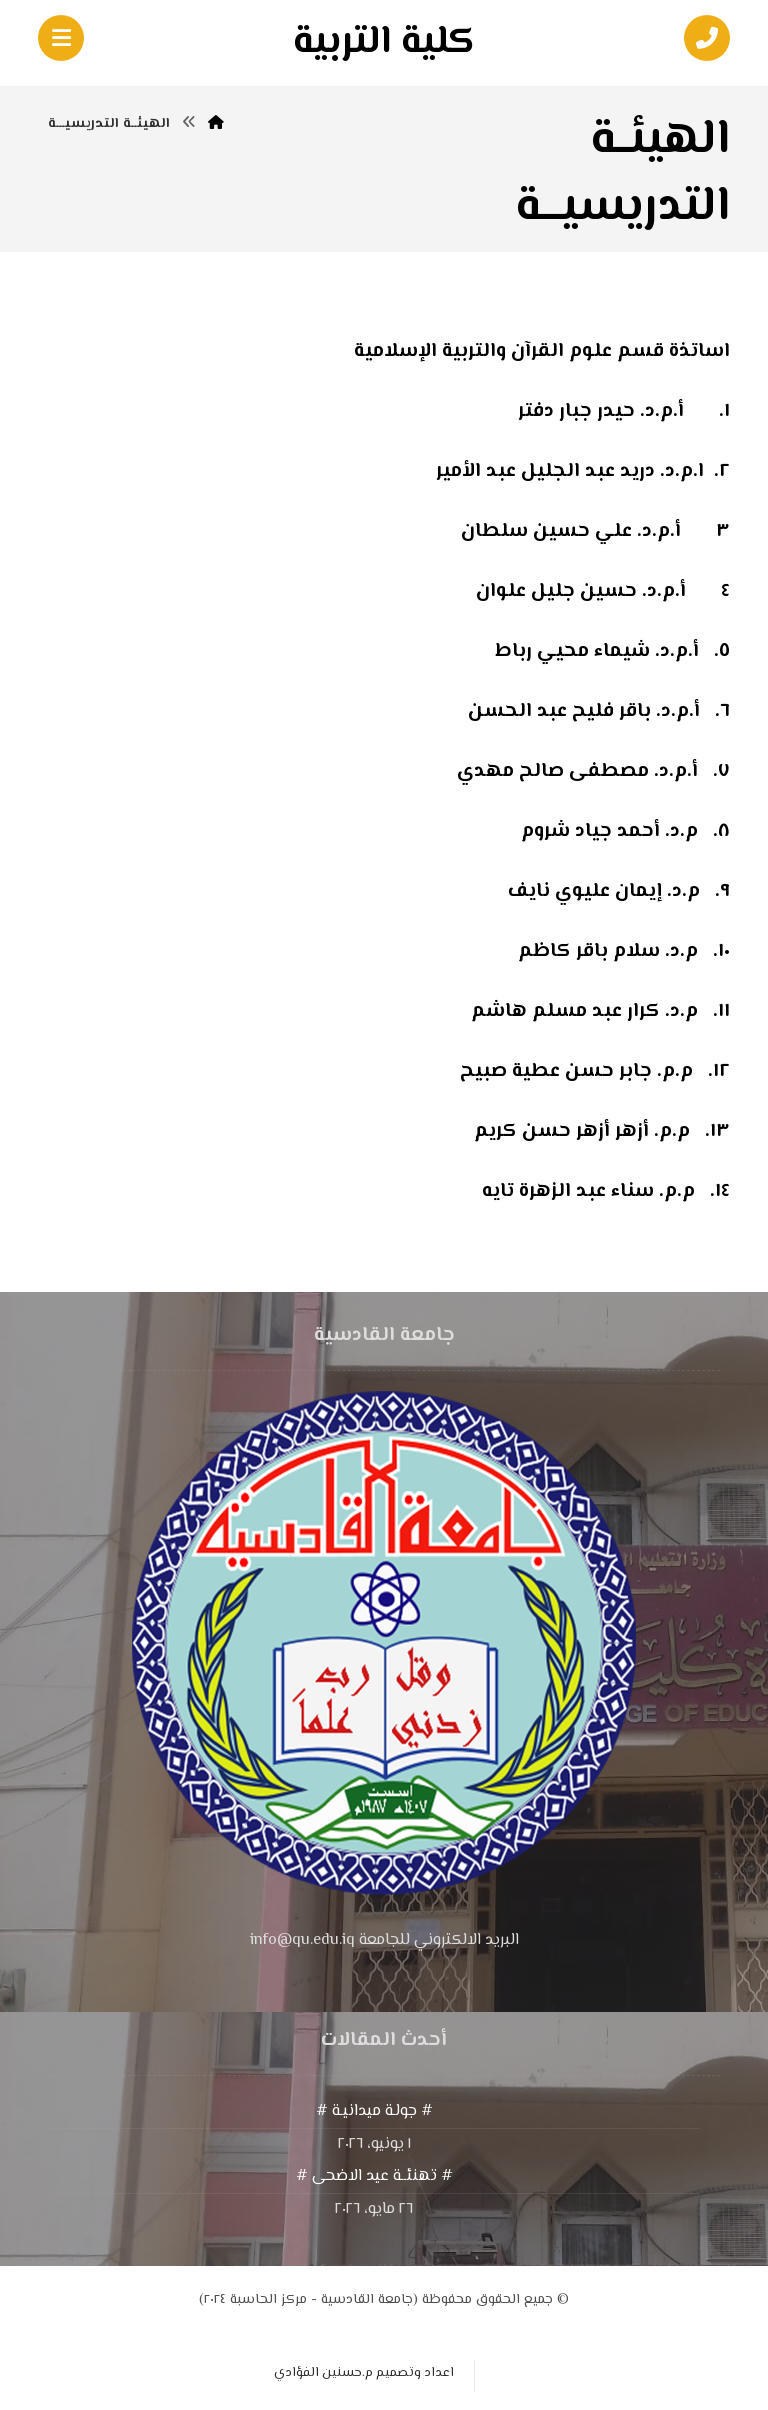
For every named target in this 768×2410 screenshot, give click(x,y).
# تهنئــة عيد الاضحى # (374, 2176)
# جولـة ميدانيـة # (374, 2111)
